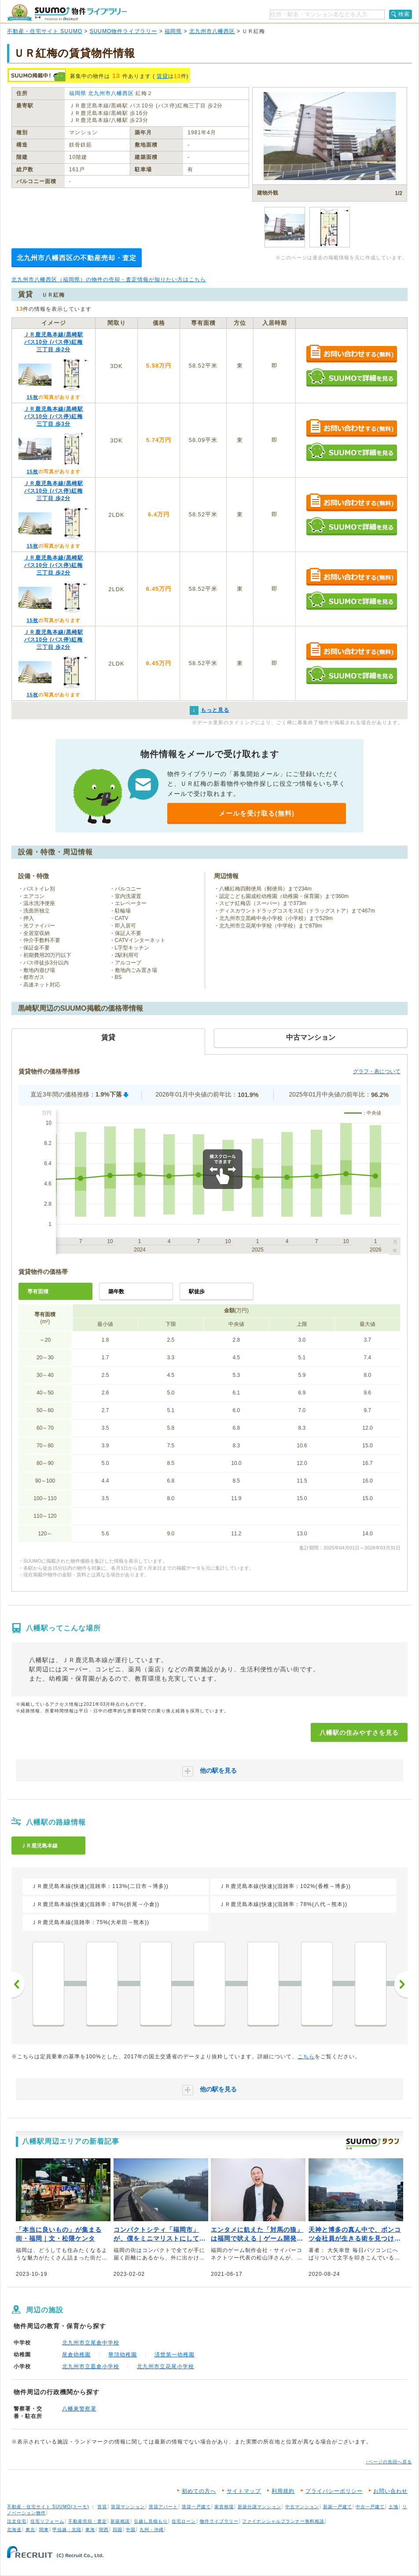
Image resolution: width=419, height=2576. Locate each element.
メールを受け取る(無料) (256, 813)
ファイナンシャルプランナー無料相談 (283, 2521)
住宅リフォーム (47, 2521)
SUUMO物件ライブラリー (124, 31)
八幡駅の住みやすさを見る (359, 1732)
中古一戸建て (370, 2506)
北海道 (14, 2529)
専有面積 (37, 1291)
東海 (90, 2529)
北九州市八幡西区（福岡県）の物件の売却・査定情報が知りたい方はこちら (108, 279)
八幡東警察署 (79, 2409)
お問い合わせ (390, 2491)
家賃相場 (224, 2506)
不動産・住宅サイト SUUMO (44, 31)
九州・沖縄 (152, 2529)
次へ (401, 1984)
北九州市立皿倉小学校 (90, 2366)
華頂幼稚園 (122, 2355)
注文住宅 (16, 2521)
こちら (306, 2056)
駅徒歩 (197, 1291)
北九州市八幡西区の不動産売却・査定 (76, 257)
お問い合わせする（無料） (351, 354)
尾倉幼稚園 (76, 2355)
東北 (30, 2529)
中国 (131, 2529)
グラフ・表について (377, 1071)
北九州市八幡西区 (212, 31)
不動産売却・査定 (87, 2521)
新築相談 (120, 2521)
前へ (18, 1984)
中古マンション (302, 2506)
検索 (404, 14)
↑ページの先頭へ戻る (389, 2461)
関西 (104, 2529)
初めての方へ (199, 2491)
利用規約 (283, 2491)
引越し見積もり (151, 2521)
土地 (393, 2506)
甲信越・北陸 (66, 2529)
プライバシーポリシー (334, 2491)
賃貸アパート (163, 2506)
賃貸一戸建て (196, 2506)
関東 (44, 2529)
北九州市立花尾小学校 (165, 2366)
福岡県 (173, 31)
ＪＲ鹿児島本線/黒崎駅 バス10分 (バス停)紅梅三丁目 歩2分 (53, 342)
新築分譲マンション (259, 2506)
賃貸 (162, 76)
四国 (117, 2529)
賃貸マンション (128, 2506)
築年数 (116, 1291)
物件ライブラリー (219, 2521)
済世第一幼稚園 (174, 2355)
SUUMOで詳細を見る (351, 377)
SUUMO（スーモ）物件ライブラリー (67, 12)
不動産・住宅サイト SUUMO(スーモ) (48, 2506)
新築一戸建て (337, 2506)
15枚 (32, 397)
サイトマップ (244, 2491)
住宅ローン (184, 2521)
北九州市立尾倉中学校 (90, 2343)
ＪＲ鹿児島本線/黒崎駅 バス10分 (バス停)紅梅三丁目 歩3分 (53, 416)
